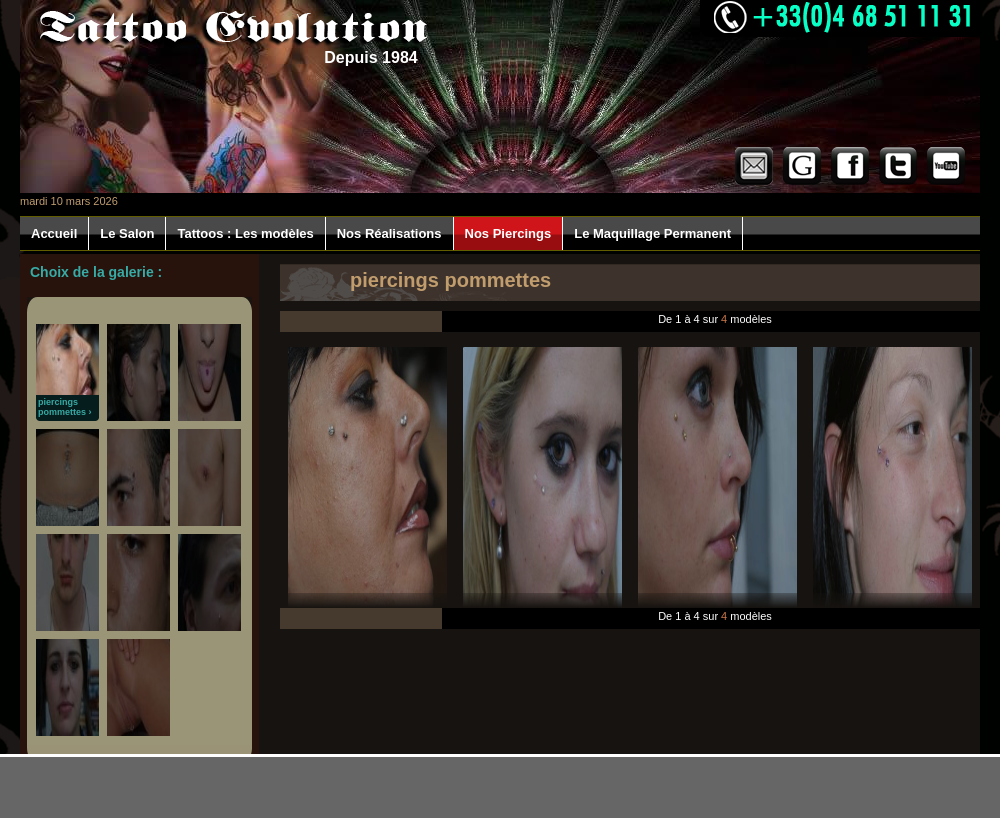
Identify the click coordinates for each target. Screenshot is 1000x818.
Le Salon (127, 233)
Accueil (54, 233)
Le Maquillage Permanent (652, 233)
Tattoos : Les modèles (245, 233)
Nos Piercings (508, 233)
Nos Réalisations (389, 233)
